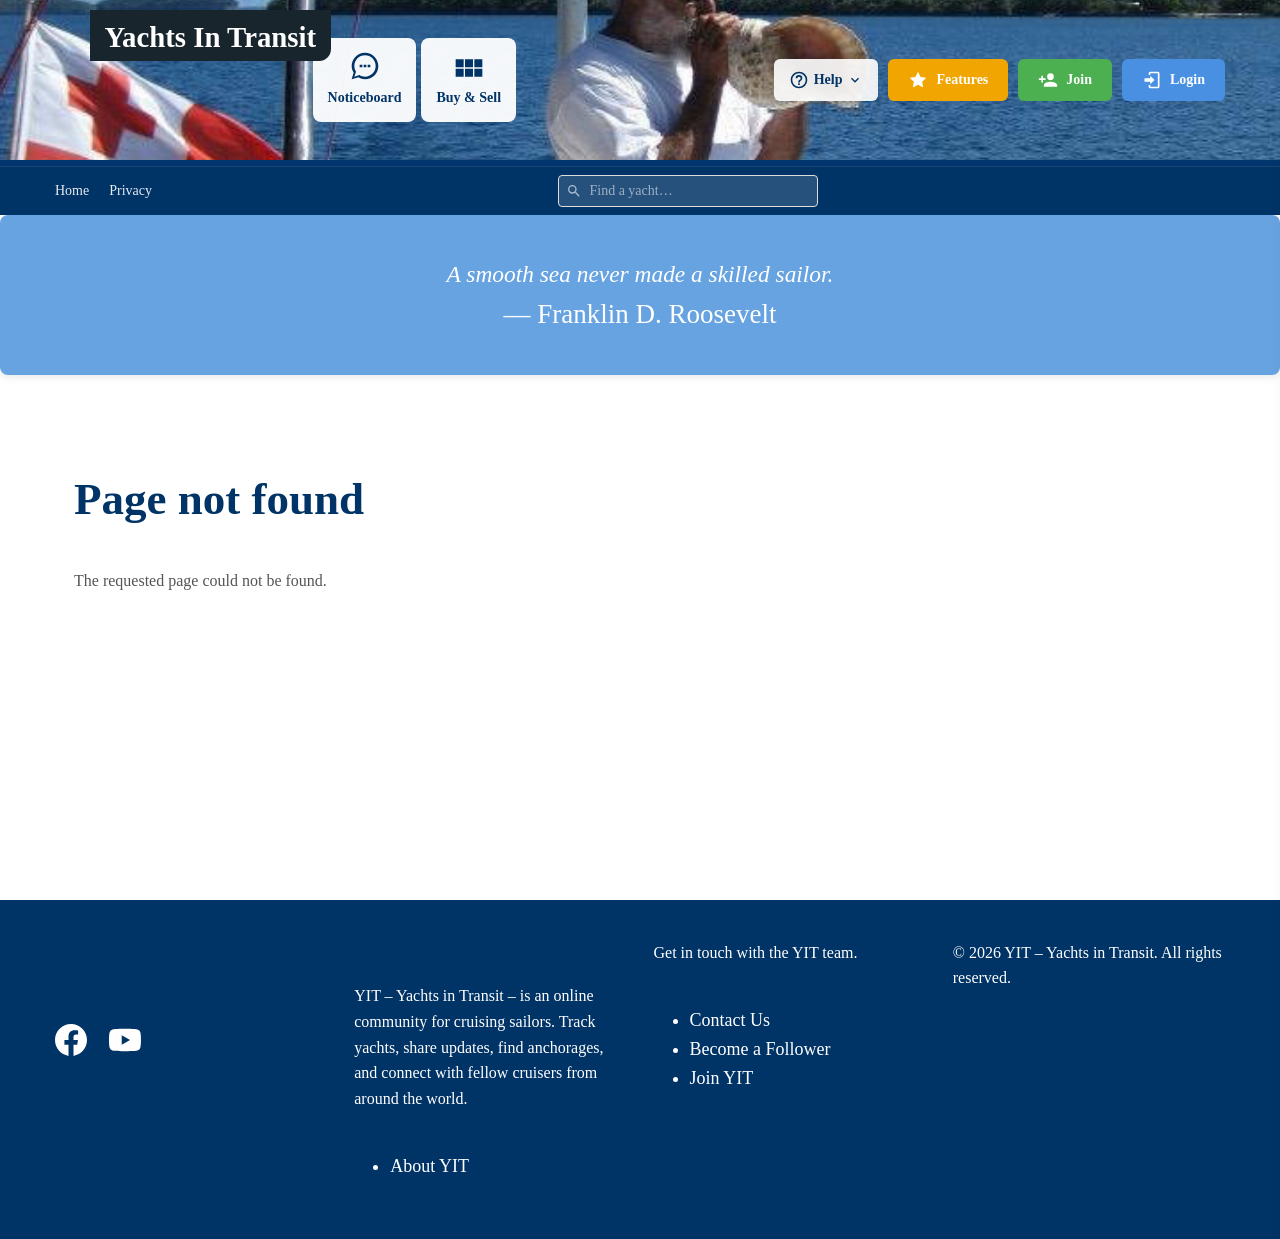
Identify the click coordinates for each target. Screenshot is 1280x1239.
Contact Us (730, 1020)
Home (72, 190)
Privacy (130, 190)
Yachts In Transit (210, 37)
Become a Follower (760, 1049)
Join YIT (722, 1078)
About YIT (429, 1166)
